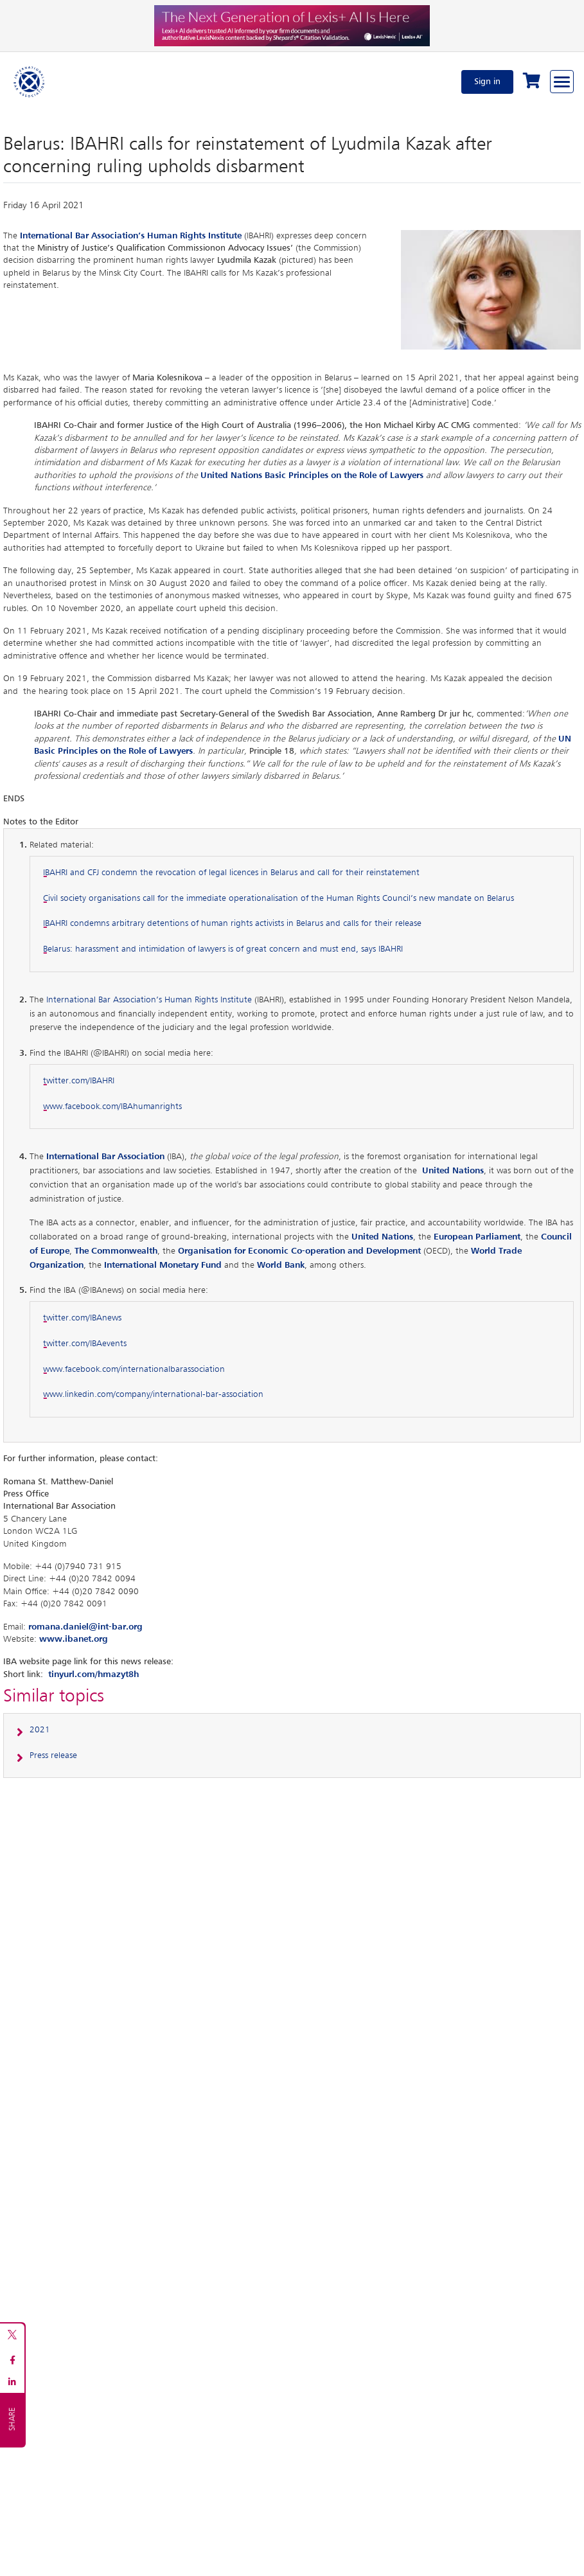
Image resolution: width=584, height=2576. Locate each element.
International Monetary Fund (163, 1265)
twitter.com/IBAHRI (78, 1080)
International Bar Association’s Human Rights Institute (149, 999)
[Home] (29, 81)
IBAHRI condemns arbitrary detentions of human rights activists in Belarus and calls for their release (232, 923)
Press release (53, 1755)
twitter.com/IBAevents (85, 1343)
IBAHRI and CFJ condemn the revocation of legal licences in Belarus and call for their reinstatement (231, 872)
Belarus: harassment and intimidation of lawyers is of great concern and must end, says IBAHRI (223, 949)
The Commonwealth (116, 1251)
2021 (40, 1729)
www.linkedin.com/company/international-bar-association (153, 1394)
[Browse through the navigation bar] (562, 81)
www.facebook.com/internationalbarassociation (134, 1369)
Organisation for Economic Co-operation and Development (299, 1251)
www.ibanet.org (73, 1639)
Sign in (487, 81)
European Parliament (477, 1236)
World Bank (281, 1265)
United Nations (382, 1236)
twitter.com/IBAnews (82, 1317)
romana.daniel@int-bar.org (85, 1626)
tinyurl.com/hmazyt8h (93, 1674)
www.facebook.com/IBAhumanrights (112, 1106)
